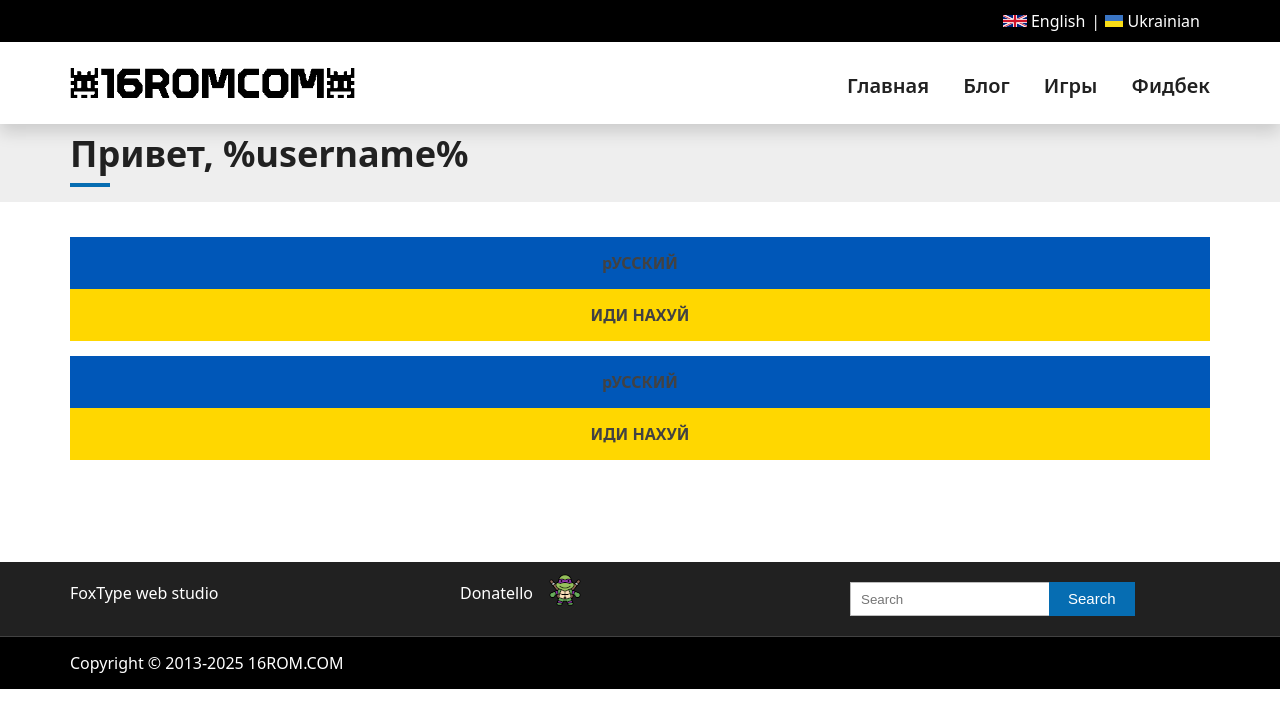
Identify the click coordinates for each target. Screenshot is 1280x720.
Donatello (496, 593)
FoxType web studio (144, 593)
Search (1092, 598)
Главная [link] (888, 85)
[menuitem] (1044, 21)
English (1044, 21)
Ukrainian (1152, 21)
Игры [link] (1071, 85)
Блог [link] (986, 85)
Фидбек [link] (1171, 85)
